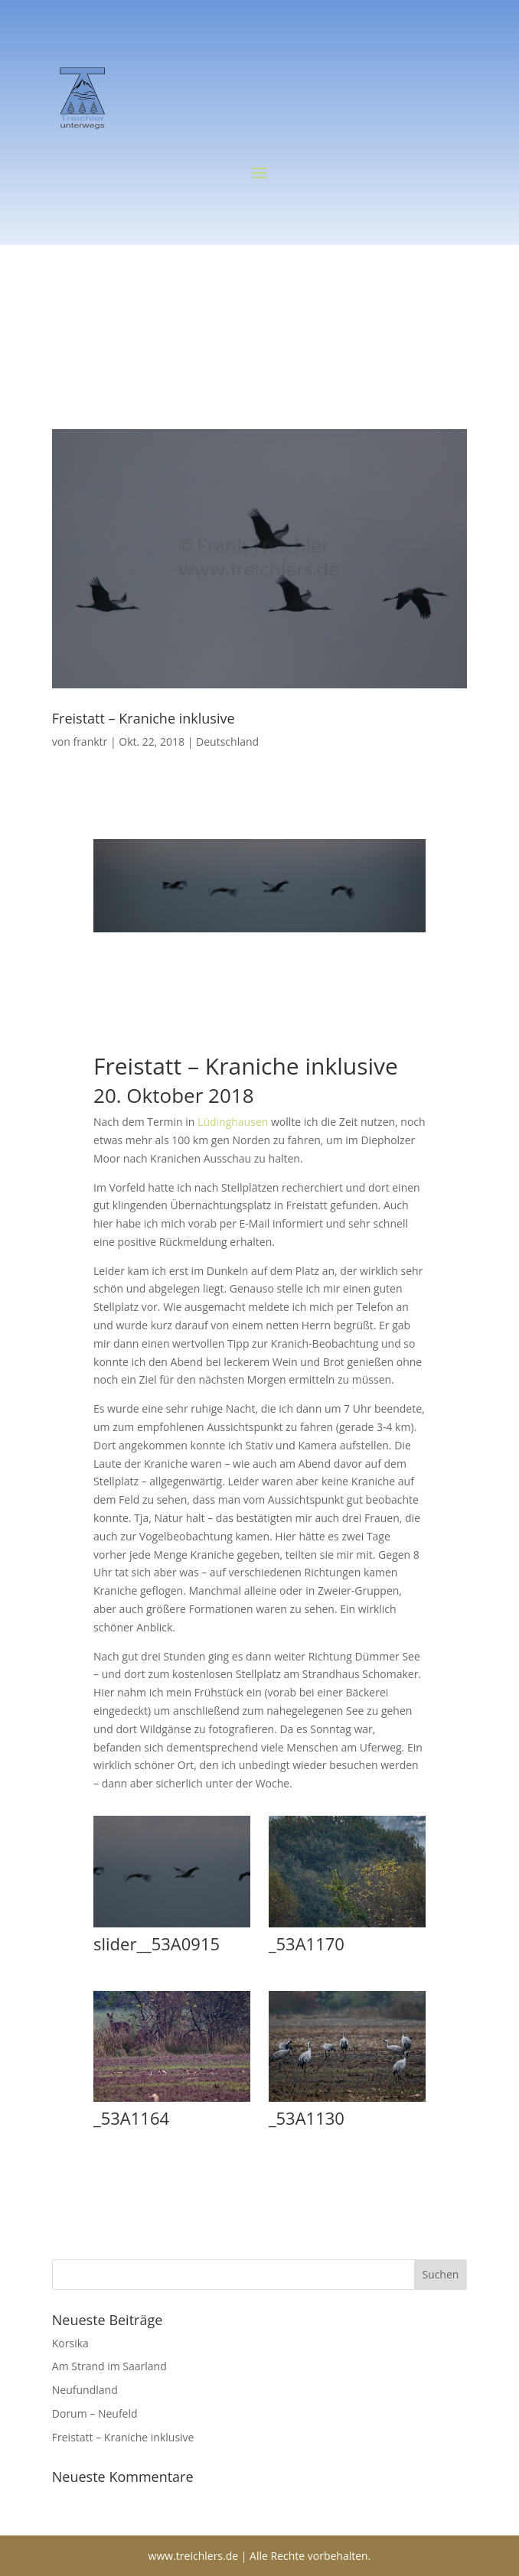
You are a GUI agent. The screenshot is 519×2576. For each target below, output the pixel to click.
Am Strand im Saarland (109, 2366)
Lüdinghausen (232, 1121)
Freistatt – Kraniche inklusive (143, 718)
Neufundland (85, 2389)
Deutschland (227, 741)
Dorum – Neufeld (95, 2413)
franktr (90, 741)
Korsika (70, 2343)
